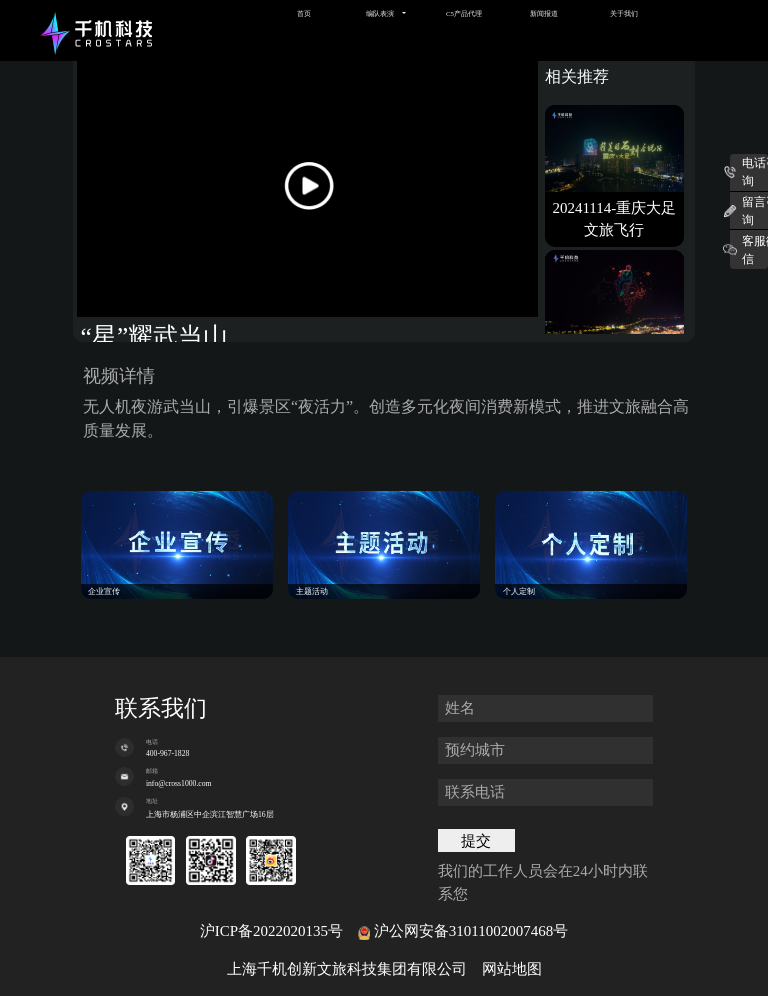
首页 (304, 13)
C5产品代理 (464, 13)
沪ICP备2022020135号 (271, 931)
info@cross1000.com (179, 783)
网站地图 (512, 969)
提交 (476, 841)
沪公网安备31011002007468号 (471, 931)
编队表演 (380, 13)
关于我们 (624, 13)
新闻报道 (544, 13)
